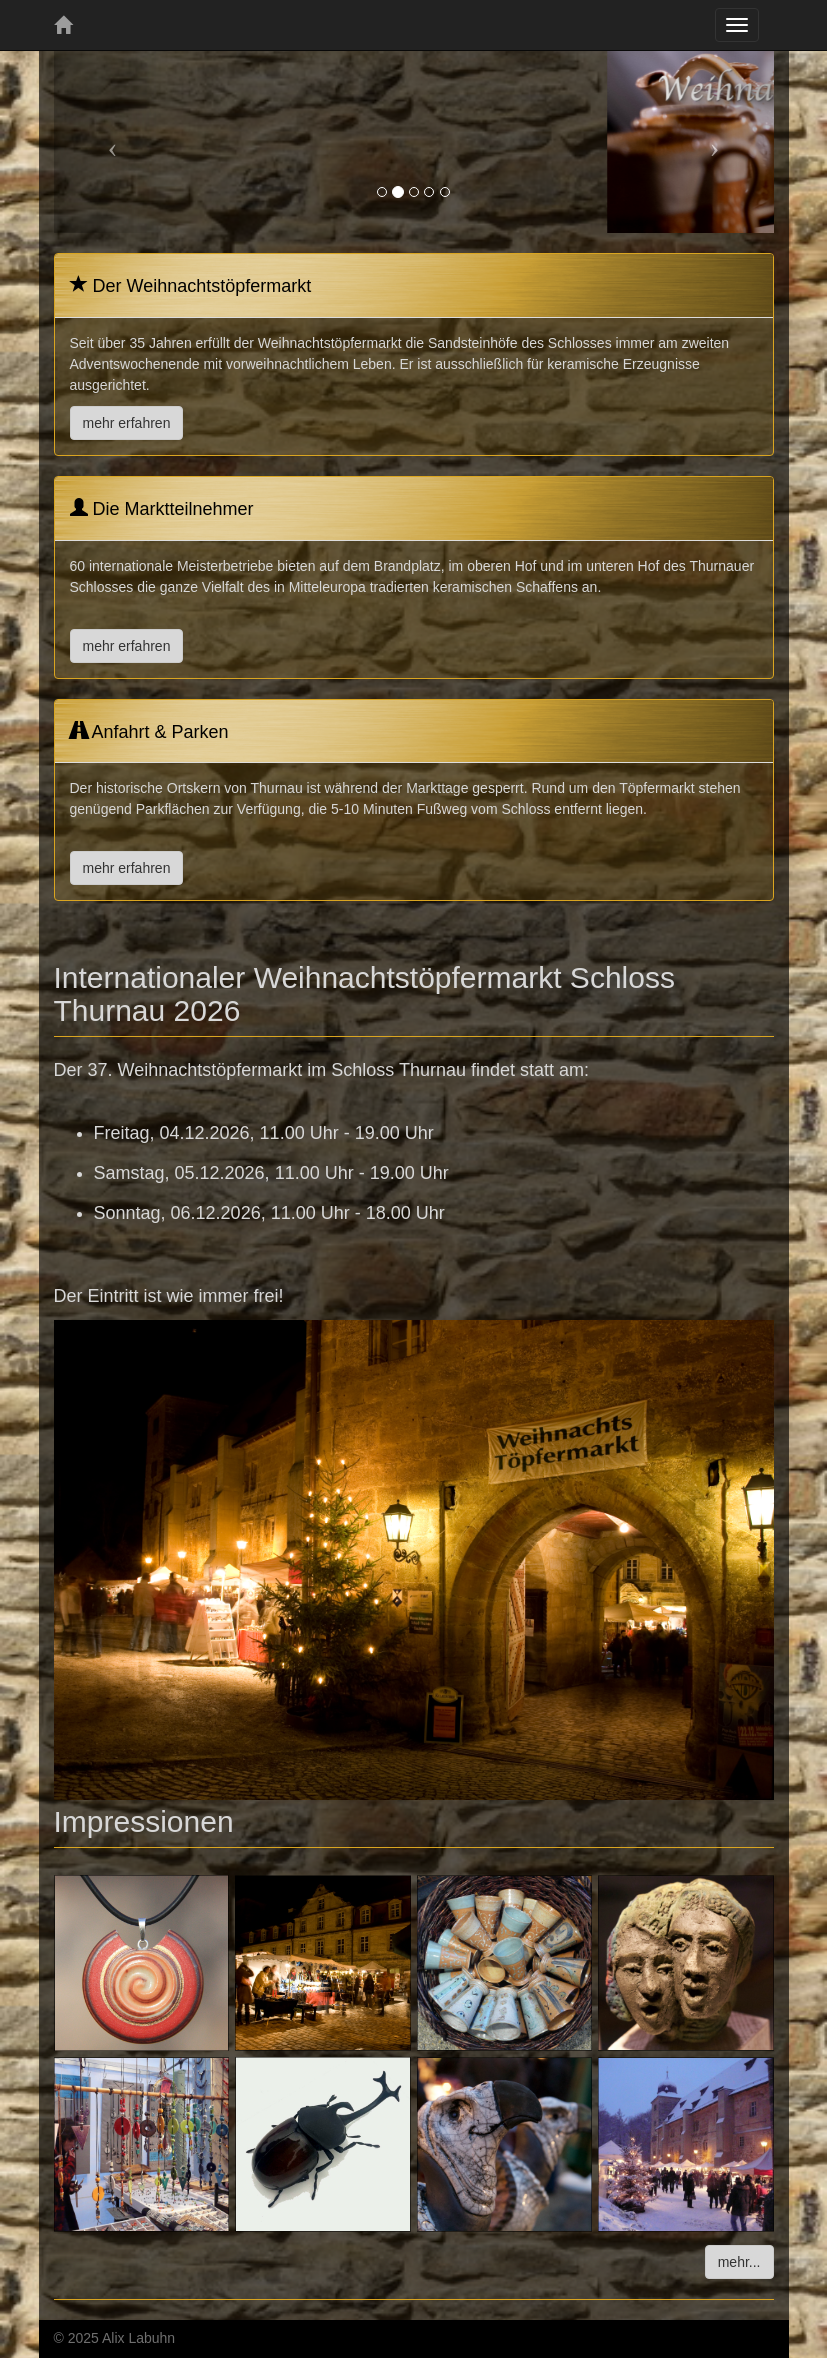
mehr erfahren (127, 423)
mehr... (739, 2262)
